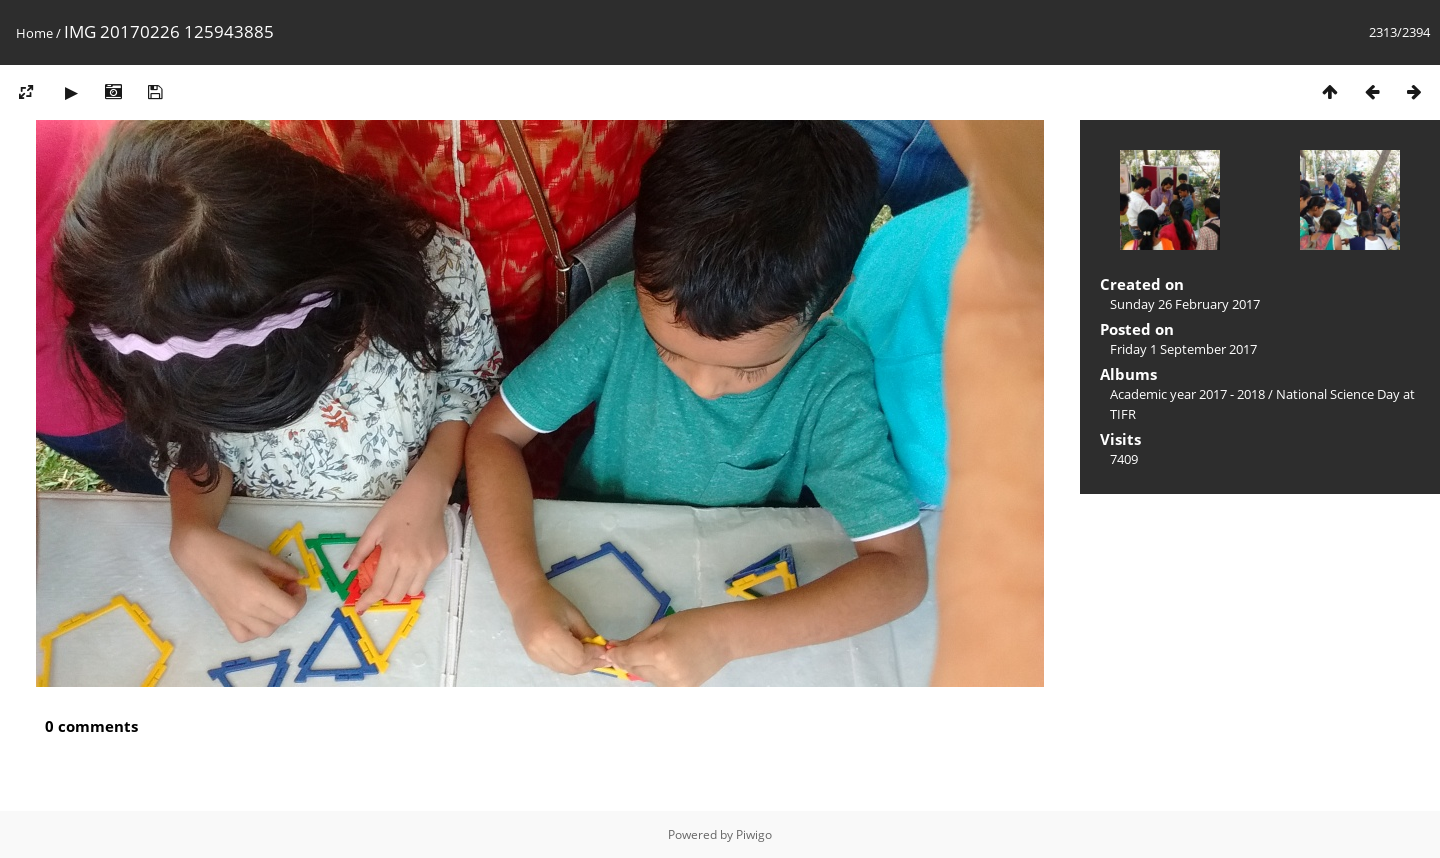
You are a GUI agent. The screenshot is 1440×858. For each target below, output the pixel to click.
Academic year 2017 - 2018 (1187, 394)
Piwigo (754, 834)
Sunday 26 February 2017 (1185, 304)
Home (34, 33)
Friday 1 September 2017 (1183, 349)
